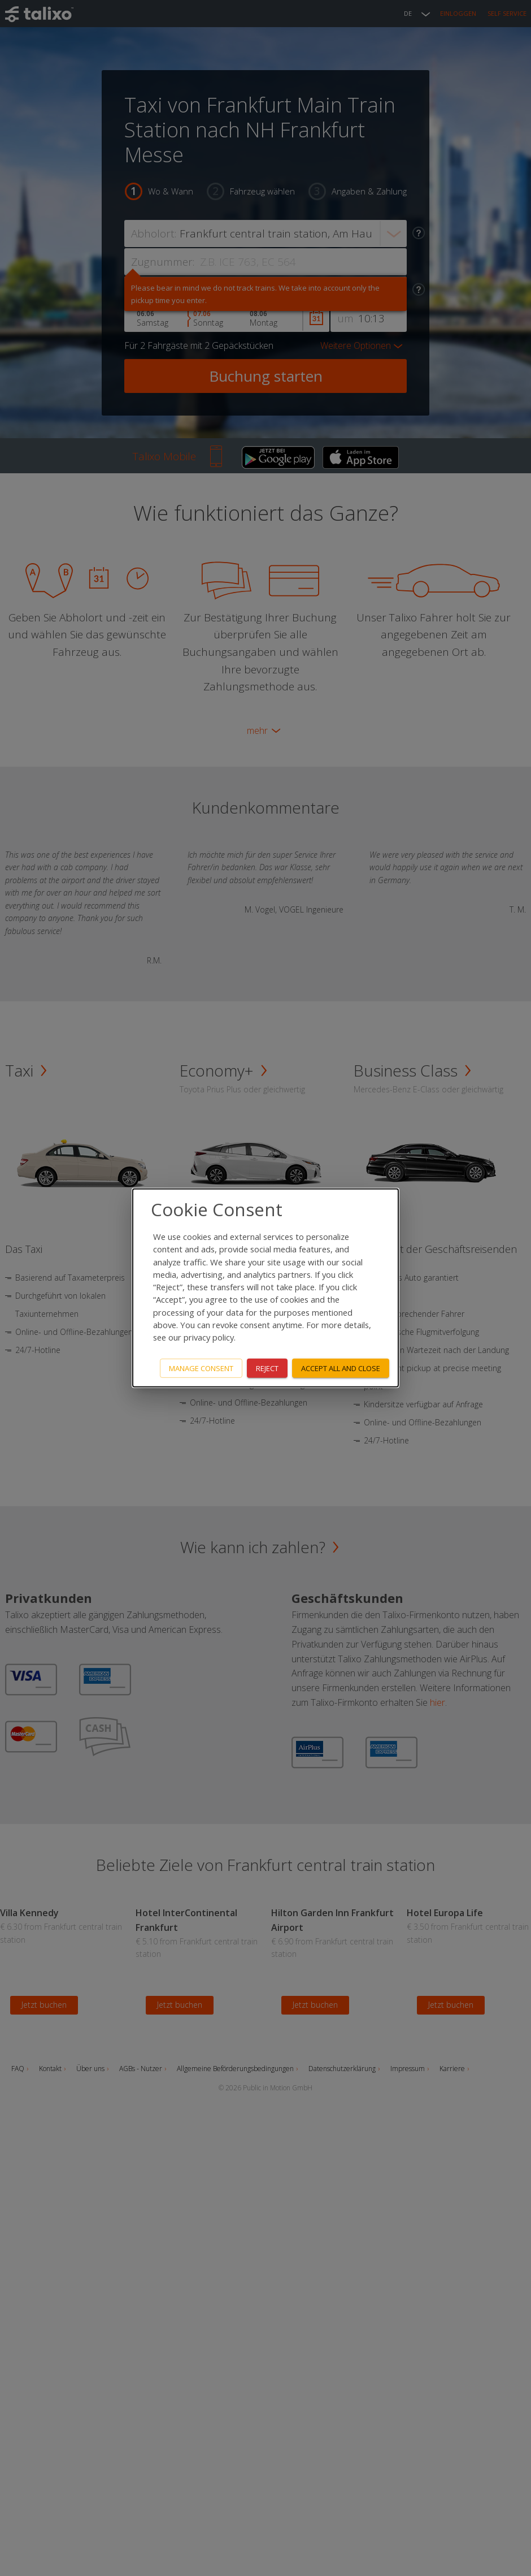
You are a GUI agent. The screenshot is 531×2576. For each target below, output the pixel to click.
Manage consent (201, 1368)
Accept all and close (340, 1368)
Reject (267, 1368)
